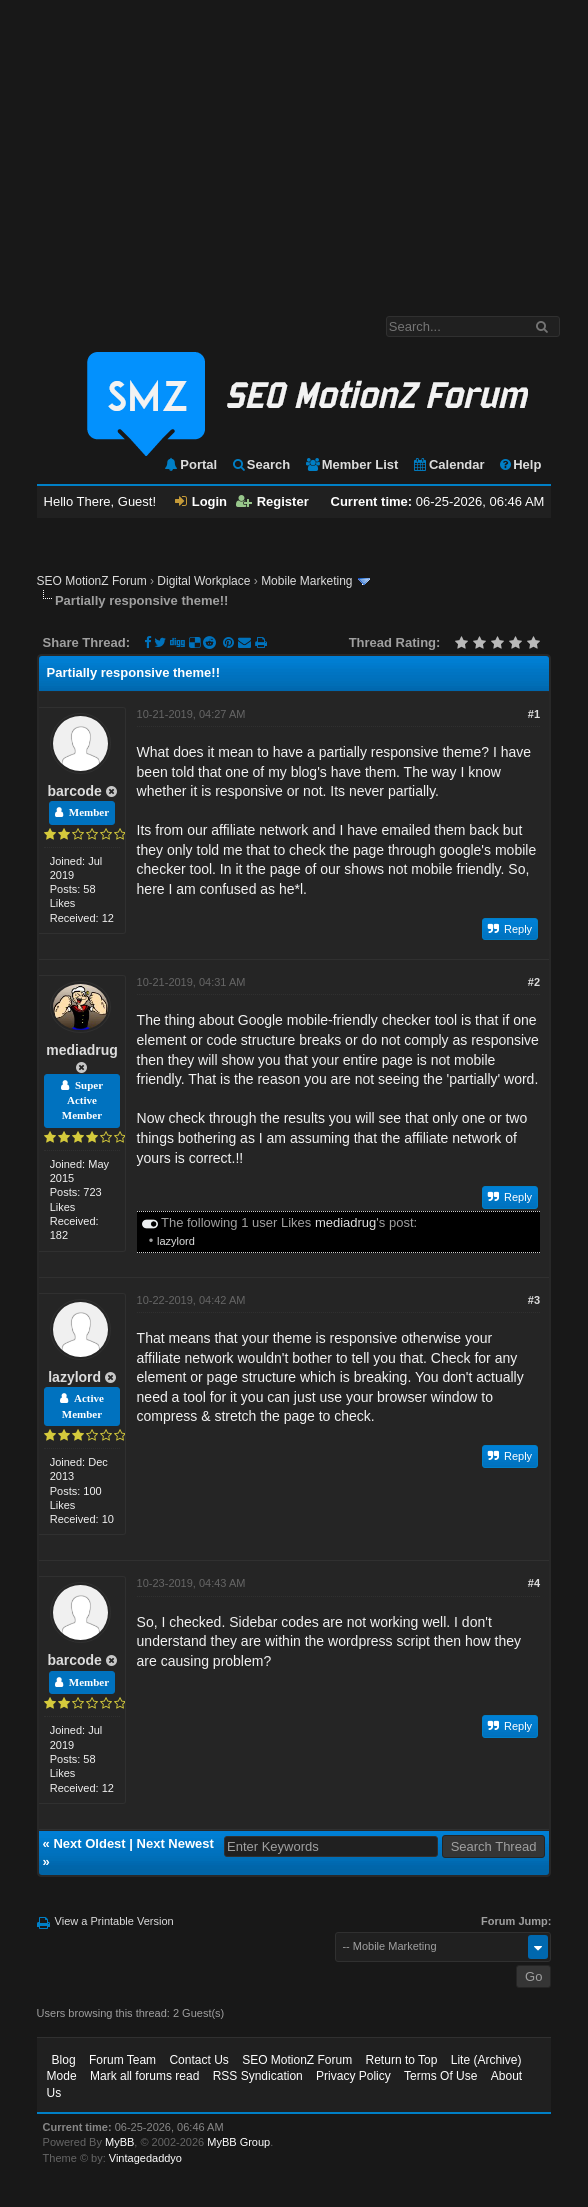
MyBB (119, 2142)
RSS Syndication (258, 2076)
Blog (64, 2060)
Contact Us (198, 2060)
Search (260, 464)
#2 (534, 982)
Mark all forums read (144, 2076)
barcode (74, 791)
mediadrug (82, 1050)
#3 (534, 1300)
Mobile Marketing (306, 581)
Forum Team (122, 2060)
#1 (534, 714)
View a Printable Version (114, 1921)
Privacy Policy (353, 2076)
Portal (190, 464)
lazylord (176, 1241)
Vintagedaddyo (145, 2158)
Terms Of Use (440, 2076)
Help (519, 464)
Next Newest (175, 1843)
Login (201, 501)
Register (272, 501)
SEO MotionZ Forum (92, 581)
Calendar (448, 464)
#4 (534, 1583)
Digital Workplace (203, 581)
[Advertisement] (294, 148)
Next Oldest (89, 1843)
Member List (351, 464)
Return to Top (402, 2060)
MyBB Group (238, 2142)
